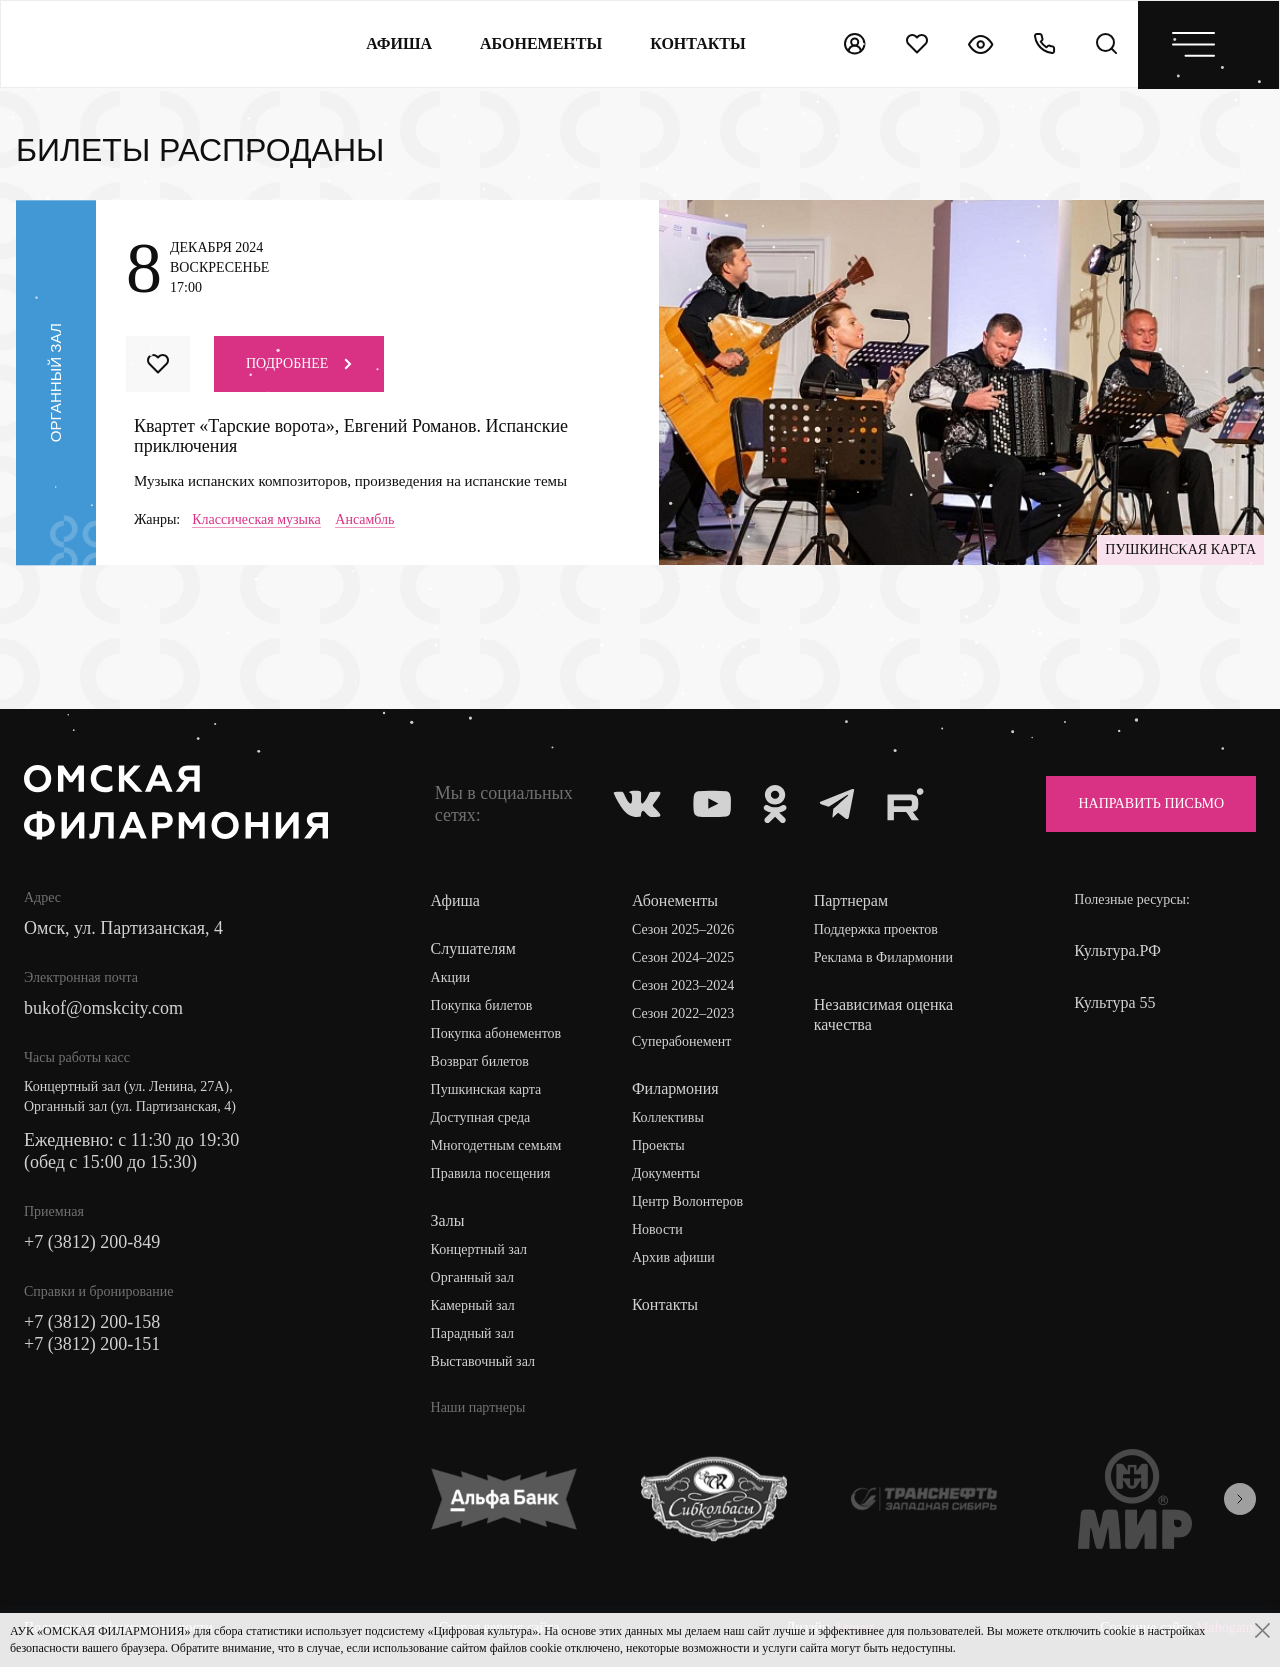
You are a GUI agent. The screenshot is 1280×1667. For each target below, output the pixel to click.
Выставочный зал (483, 1361)
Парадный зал (472, 1333)
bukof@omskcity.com (103, 1008)
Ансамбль (364, 520)
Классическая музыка (256, 520)
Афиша (399, 43)
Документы (666, 1173)
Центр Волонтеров (687, 1201)
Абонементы (541, 43)
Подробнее (299, 363)
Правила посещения (491, 1173)
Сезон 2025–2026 (683, 929)
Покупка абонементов (496, 1033)
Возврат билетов (480, 1061)
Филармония (675, 1088)
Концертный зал (479, 1249)
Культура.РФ (1117, 950)
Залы (448, 1220)
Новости (657, 1229)
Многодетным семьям (496, 1145)
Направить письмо (1151, 803)
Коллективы (668, 1117)
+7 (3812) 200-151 (92, 1344)
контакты (698, 43)
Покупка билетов (482, 1005)
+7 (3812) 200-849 (92, 1242)
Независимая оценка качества (883, 1014)
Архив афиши (673, 1257)
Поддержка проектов (876, 929)
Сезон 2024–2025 (683, 957)
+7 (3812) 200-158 (92, 1322)
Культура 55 (1114, 1002)
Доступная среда (481, 1117)
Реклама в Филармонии (883, 957)
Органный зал (472, 1277)
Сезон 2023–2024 (683, 985)
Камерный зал (473, 1305)
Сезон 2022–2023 (683, 1013)
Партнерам (851, 900)
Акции (450, 977)
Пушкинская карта (486, 1089)
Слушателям (473, 948)
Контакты (665, 1304)
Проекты (658, 1145)
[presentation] (1240, 1499)
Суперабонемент (681, 1041)
